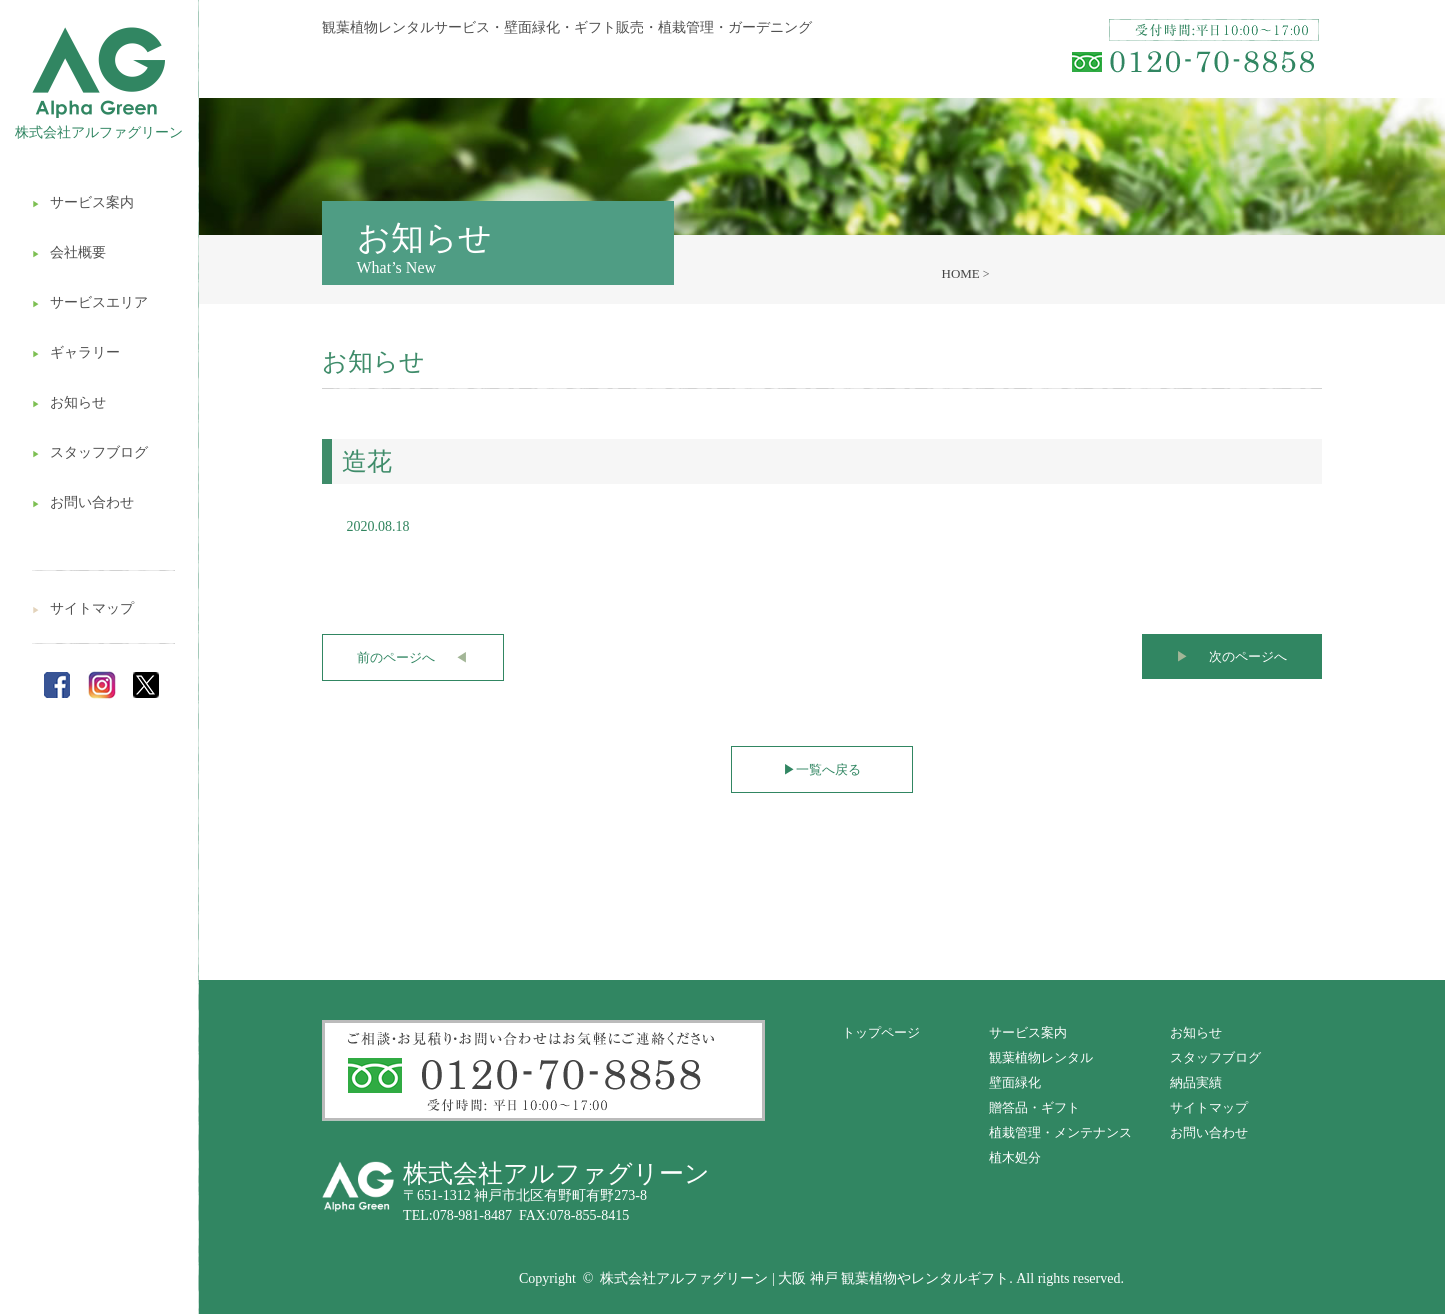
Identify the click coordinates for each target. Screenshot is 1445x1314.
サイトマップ (83, 608)
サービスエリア (90, 302)
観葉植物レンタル (1041, 1057)
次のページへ (1231, 656)
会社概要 (69, 252)
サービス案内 (83, 202)
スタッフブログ (90, 452)
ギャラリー (76, 352)
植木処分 (1015, 1157)
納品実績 (1196, 1082)
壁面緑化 (1015, 1082)
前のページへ (412, 657)
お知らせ (69, 402)
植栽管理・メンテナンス (1060, 1132)
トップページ (881, 1032)
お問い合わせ (83, 502)
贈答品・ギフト (1034, 1107)
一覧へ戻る (822, 769)
